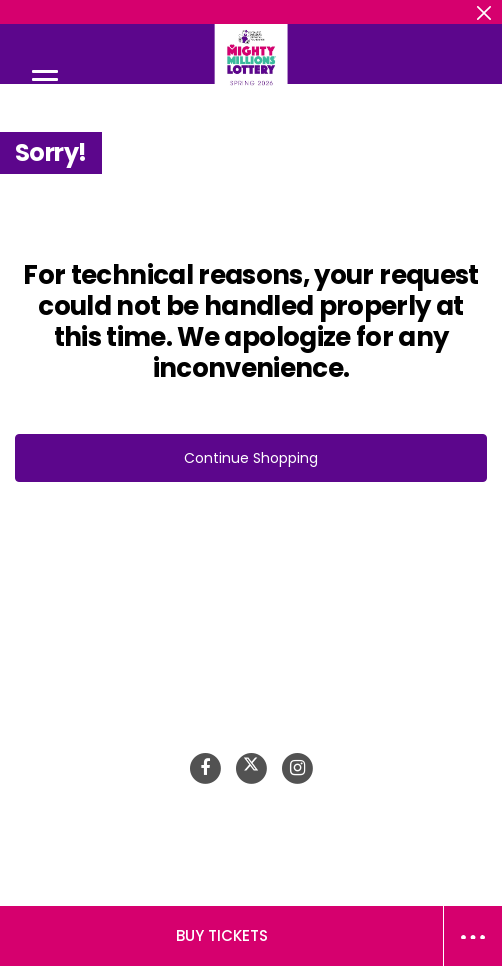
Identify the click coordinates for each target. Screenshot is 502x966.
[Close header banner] (484, 12)
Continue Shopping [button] (251, 458)
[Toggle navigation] (45, 79)
